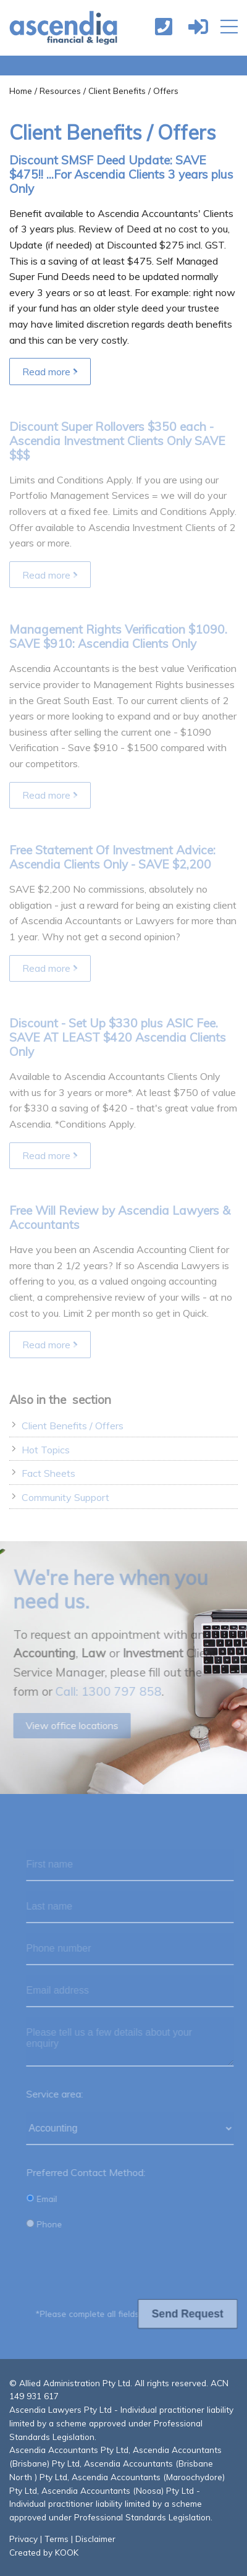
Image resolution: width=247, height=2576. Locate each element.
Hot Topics (46, 1449)
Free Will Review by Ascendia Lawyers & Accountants (119, 1217)
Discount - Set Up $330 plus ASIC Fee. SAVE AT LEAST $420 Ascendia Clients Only (117, 1037)
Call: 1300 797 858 (105, 1691)
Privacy (23, 2538)
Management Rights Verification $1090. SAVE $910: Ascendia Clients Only (118, 636)
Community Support (65, 1497)
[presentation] (123, 2266)
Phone (47, 2224)
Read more (50, 371)
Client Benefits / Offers (73, 1425)
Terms (56, 2538)
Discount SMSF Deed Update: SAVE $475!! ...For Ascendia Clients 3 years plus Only (121, 174)
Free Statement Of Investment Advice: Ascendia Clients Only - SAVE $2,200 (112, 857)
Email (44, 2198)
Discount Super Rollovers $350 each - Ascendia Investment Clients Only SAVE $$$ (117, 440)
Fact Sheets (48, 1473)
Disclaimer (95, 2538)
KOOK (66, 2552)
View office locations (69, 1725)
